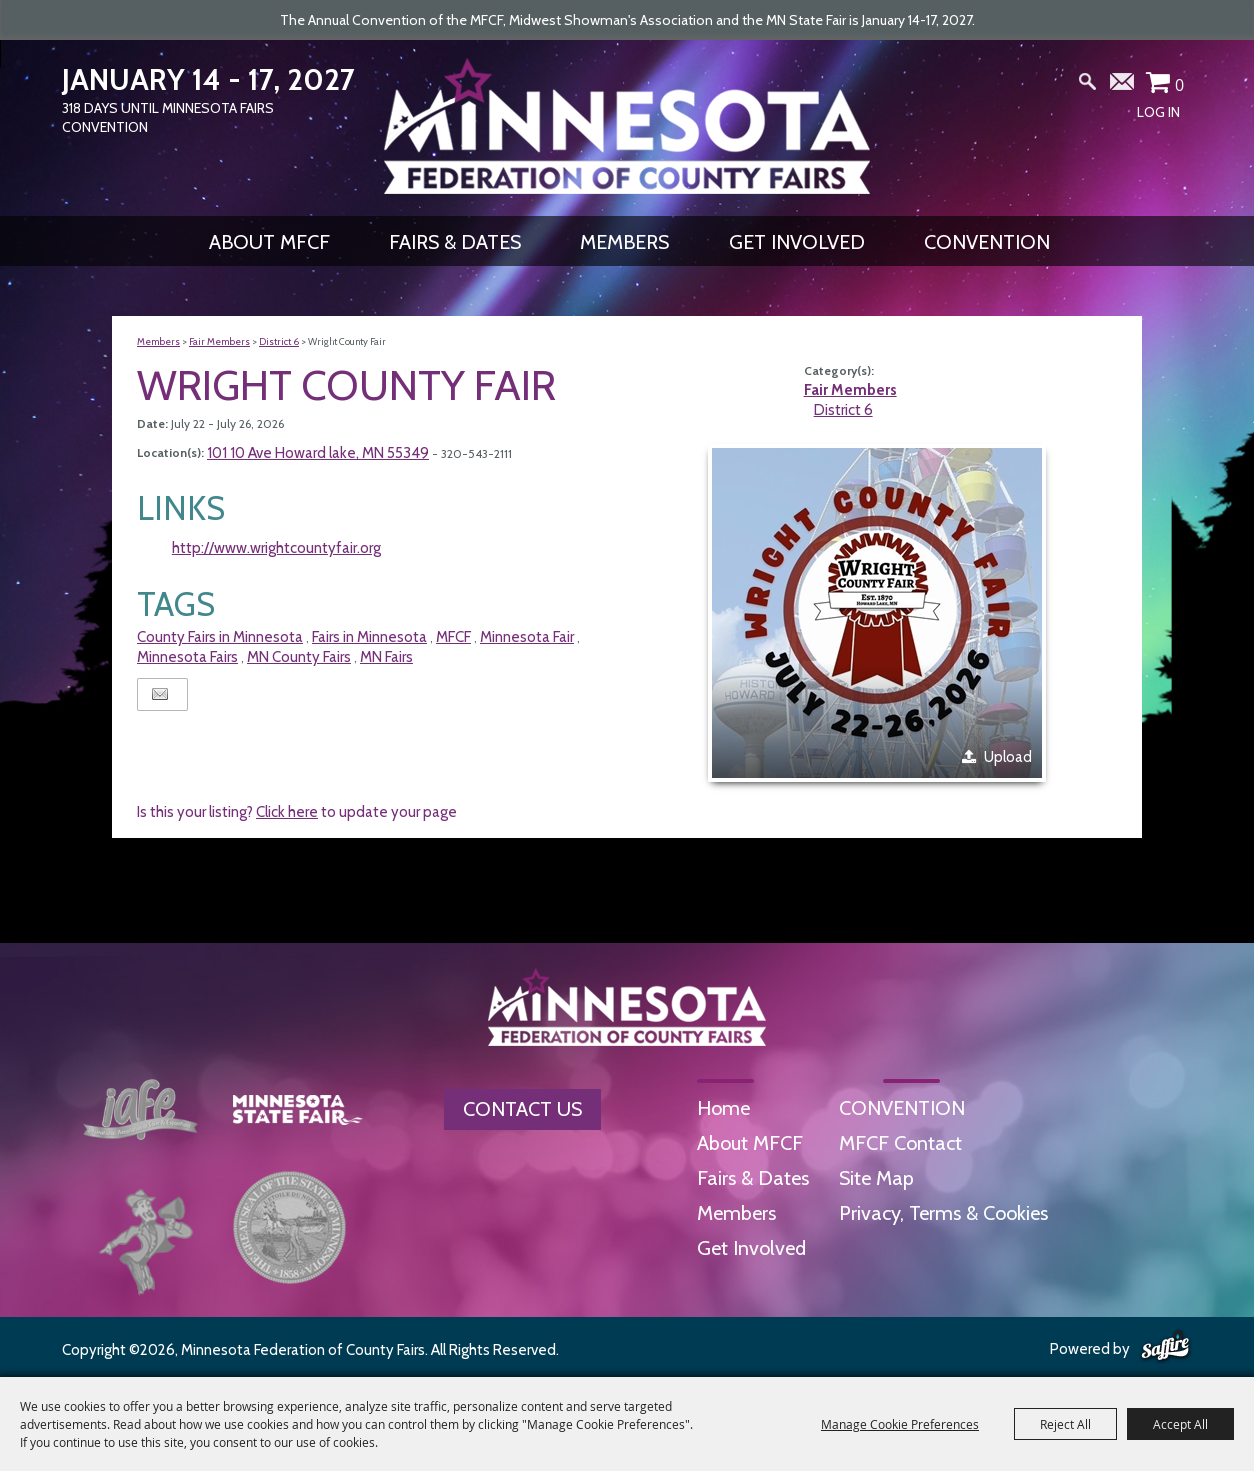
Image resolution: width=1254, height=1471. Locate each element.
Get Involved (797, 242)
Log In (1158, 112)
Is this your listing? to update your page (297, 812)
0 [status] (1179, 85)
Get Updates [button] (1123, 86)
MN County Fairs (299, 657)
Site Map (876, 1178)
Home (723, 1108)
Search (1088, 86)
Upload (1008, 757)
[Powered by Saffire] (1165, 1347)
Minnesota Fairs (187, 657)
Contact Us (522, 1109)
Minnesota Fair (527, 637)
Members (624, 242)
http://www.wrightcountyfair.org (276, 548)
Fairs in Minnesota (369, 637)
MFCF (453, 637)
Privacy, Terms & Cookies (943, 1213)
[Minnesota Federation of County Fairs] (627, 126)
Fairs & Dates (455, 242)
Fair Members (219, 341)
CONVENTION (987, 242)
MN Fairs (386, 657)
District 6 (279, 341)
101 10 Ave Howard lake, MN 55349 (318, 453)
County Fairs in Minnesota (220, 637)
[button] (877, 613)
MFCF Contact (900, 1143)
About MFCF (269, 242)
